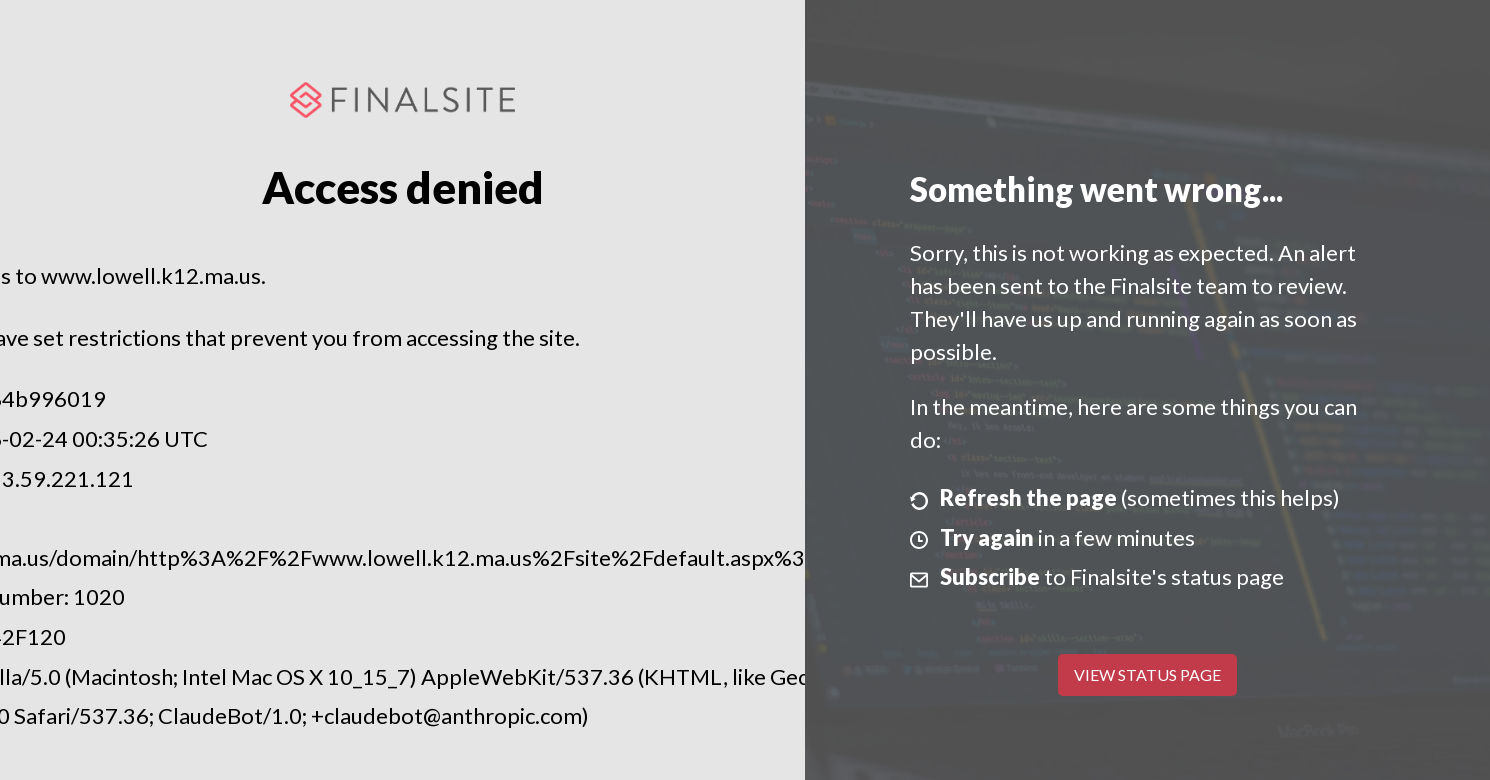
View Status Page (1147, 674)
